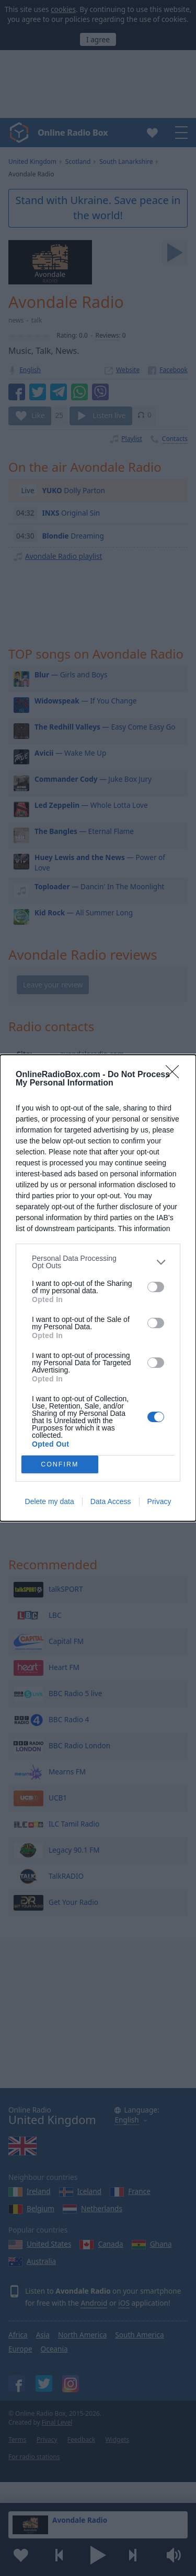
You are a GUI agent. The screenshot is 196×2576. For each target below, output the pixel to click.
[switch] (155, 1287)
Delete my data (49, 1501)
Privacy (159, 1501)
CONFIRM (59, 1465)
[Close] (176, 1075)
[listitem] (98, 1262)
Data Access (110, 1501)
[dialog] (98, 1288)
